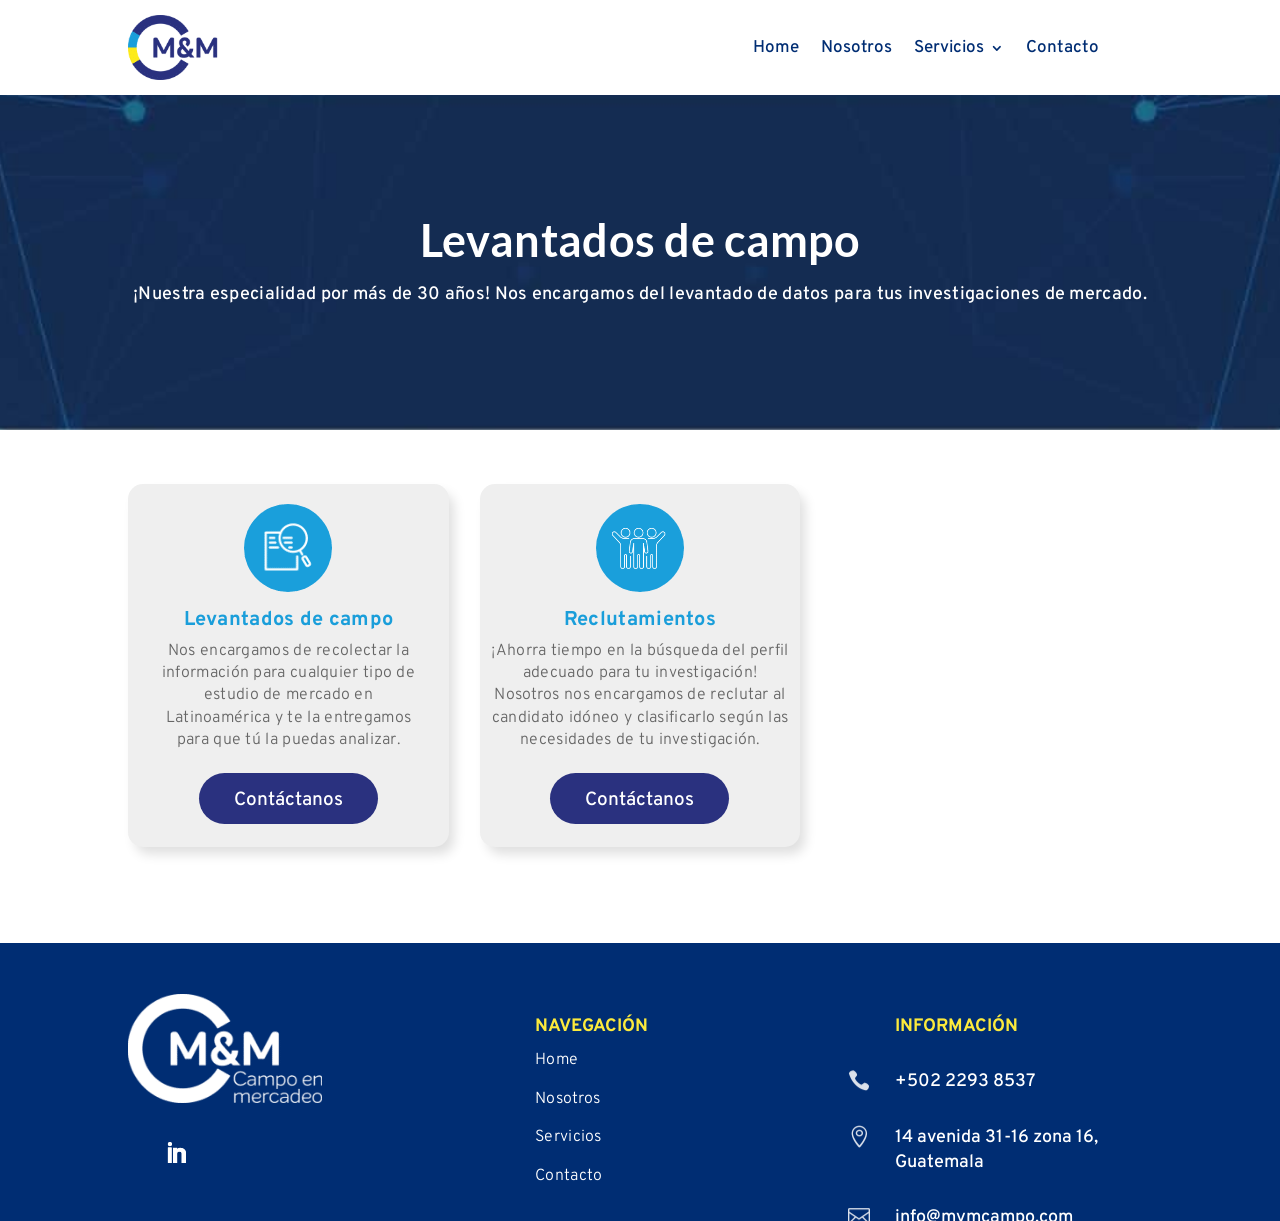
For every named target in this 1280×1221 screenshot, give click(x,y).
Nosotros (856, 50)
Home (776, 50)
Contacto (1062, 50)
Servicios (949, 50)
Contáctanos (288, 810)
